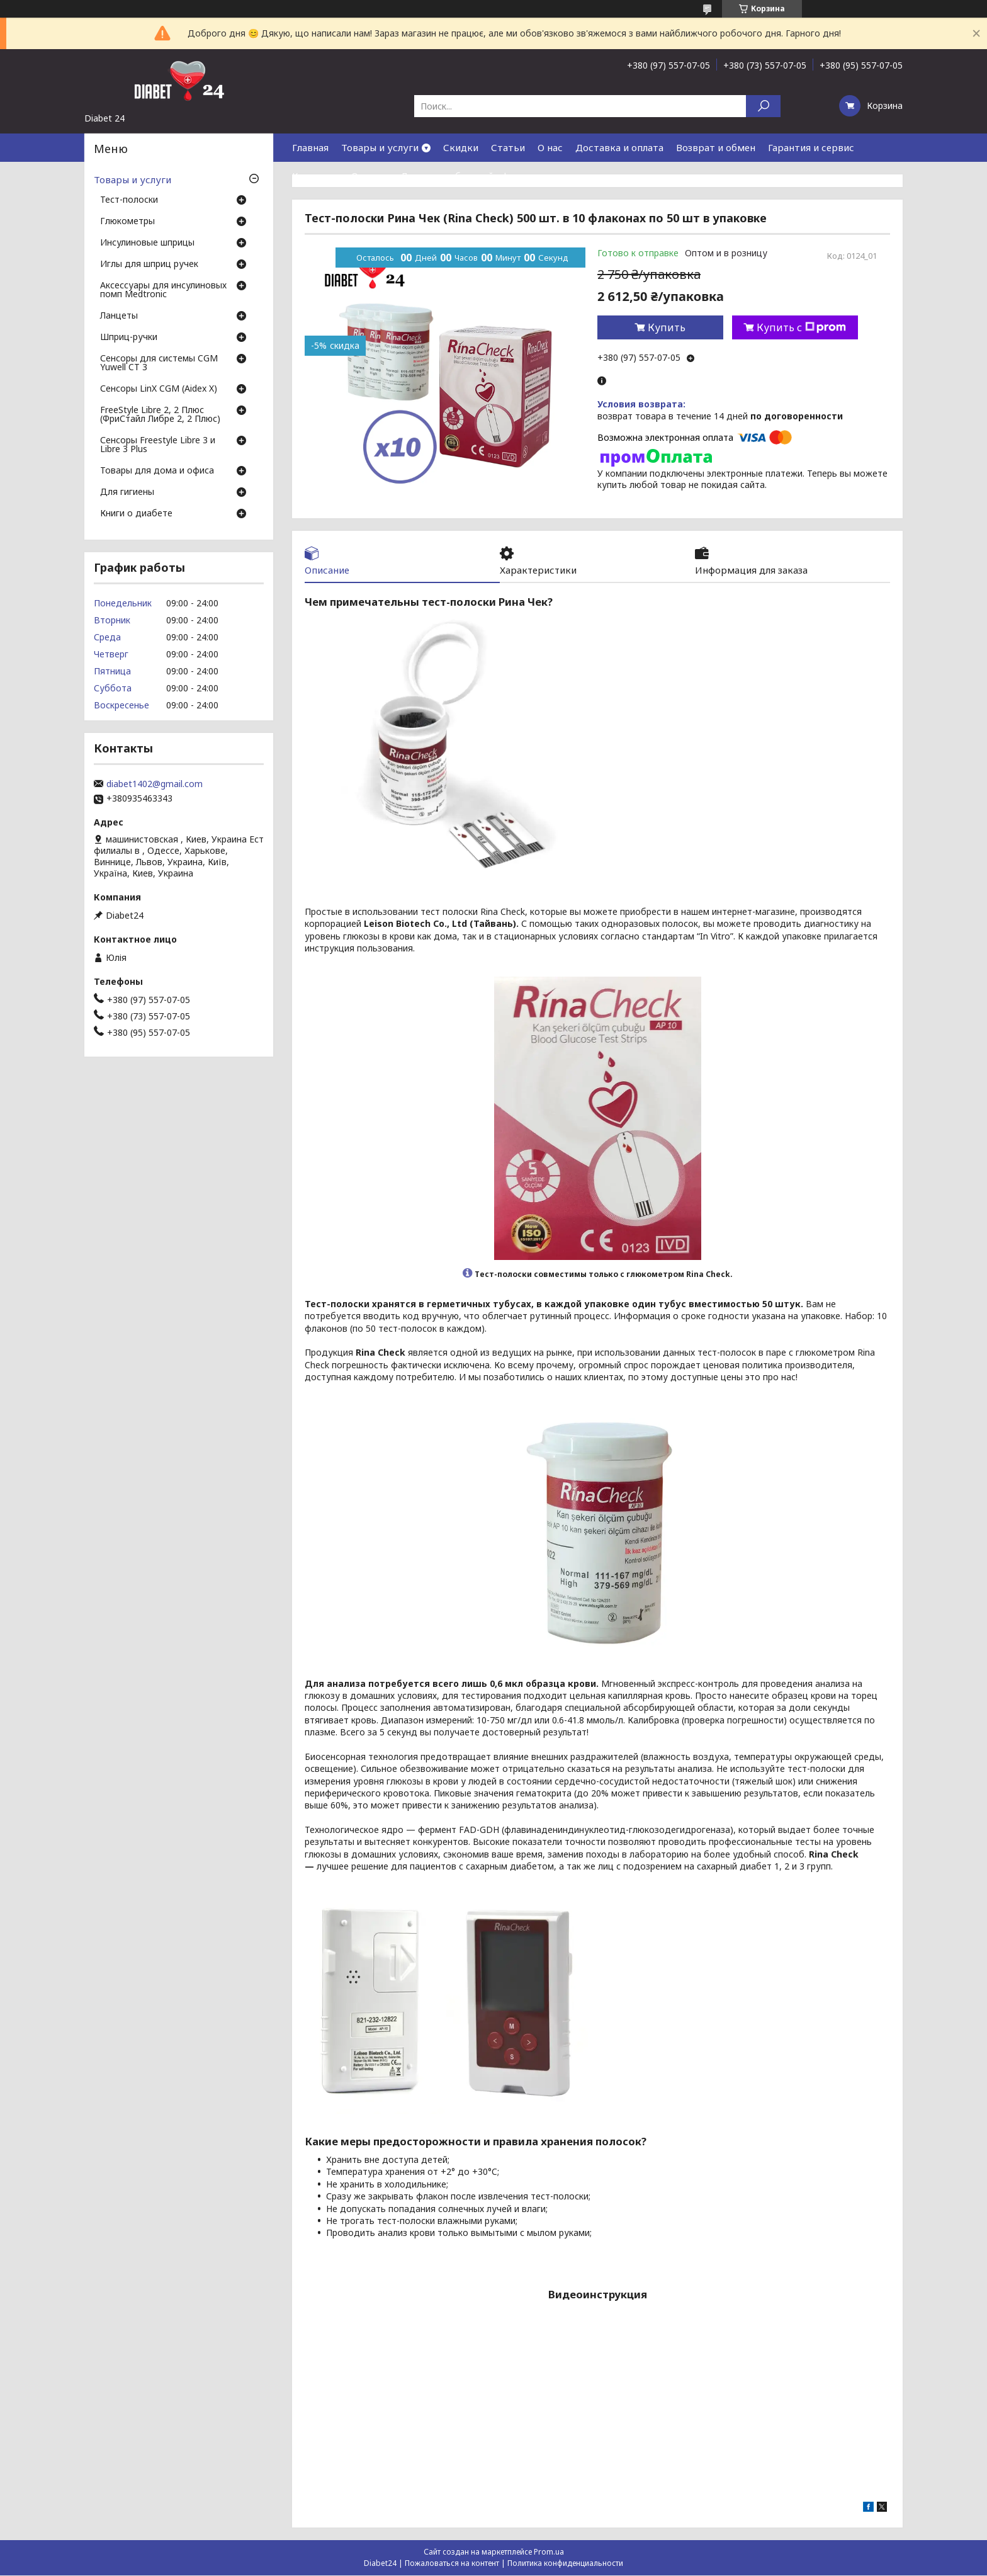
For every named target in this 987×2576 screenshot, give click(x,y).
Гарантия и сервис (811, 147)
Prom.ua (549, 2552)
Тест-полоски (129, 200)
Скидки (460, 147)
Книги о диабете (136, 514)
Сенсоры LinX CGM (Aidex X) (158, 389)
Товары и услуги (380, 147)
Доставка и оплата (619, 147)
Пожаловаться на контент (452, 2563)
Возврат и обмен (715, 147)
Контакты (315, 175)
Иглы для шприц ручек (149, 264)
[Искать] (763, 106)
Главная (310, 147)
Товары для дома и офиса (157, 471)
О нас (550, 147)
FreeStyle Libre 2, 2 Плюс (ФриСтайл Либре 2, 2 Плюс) (160, 415)
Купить (666, 327)
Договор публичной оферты (466, 175)
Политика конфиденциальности (565, 2563)
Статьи (508, 147)
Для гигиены (127, 492)
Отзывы (369, 175)
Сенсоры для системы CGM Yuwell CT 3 (159, 363)
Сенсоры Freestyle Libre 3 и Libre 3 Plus (157, 445)
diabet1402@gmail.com (154, 784)
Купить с (801, 327)
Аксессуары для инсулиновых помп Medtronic (163, 290)
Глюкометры (127, 222)
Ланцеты (119, 316)
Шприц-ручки (128, 337)
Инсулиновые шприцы (147, 243)
